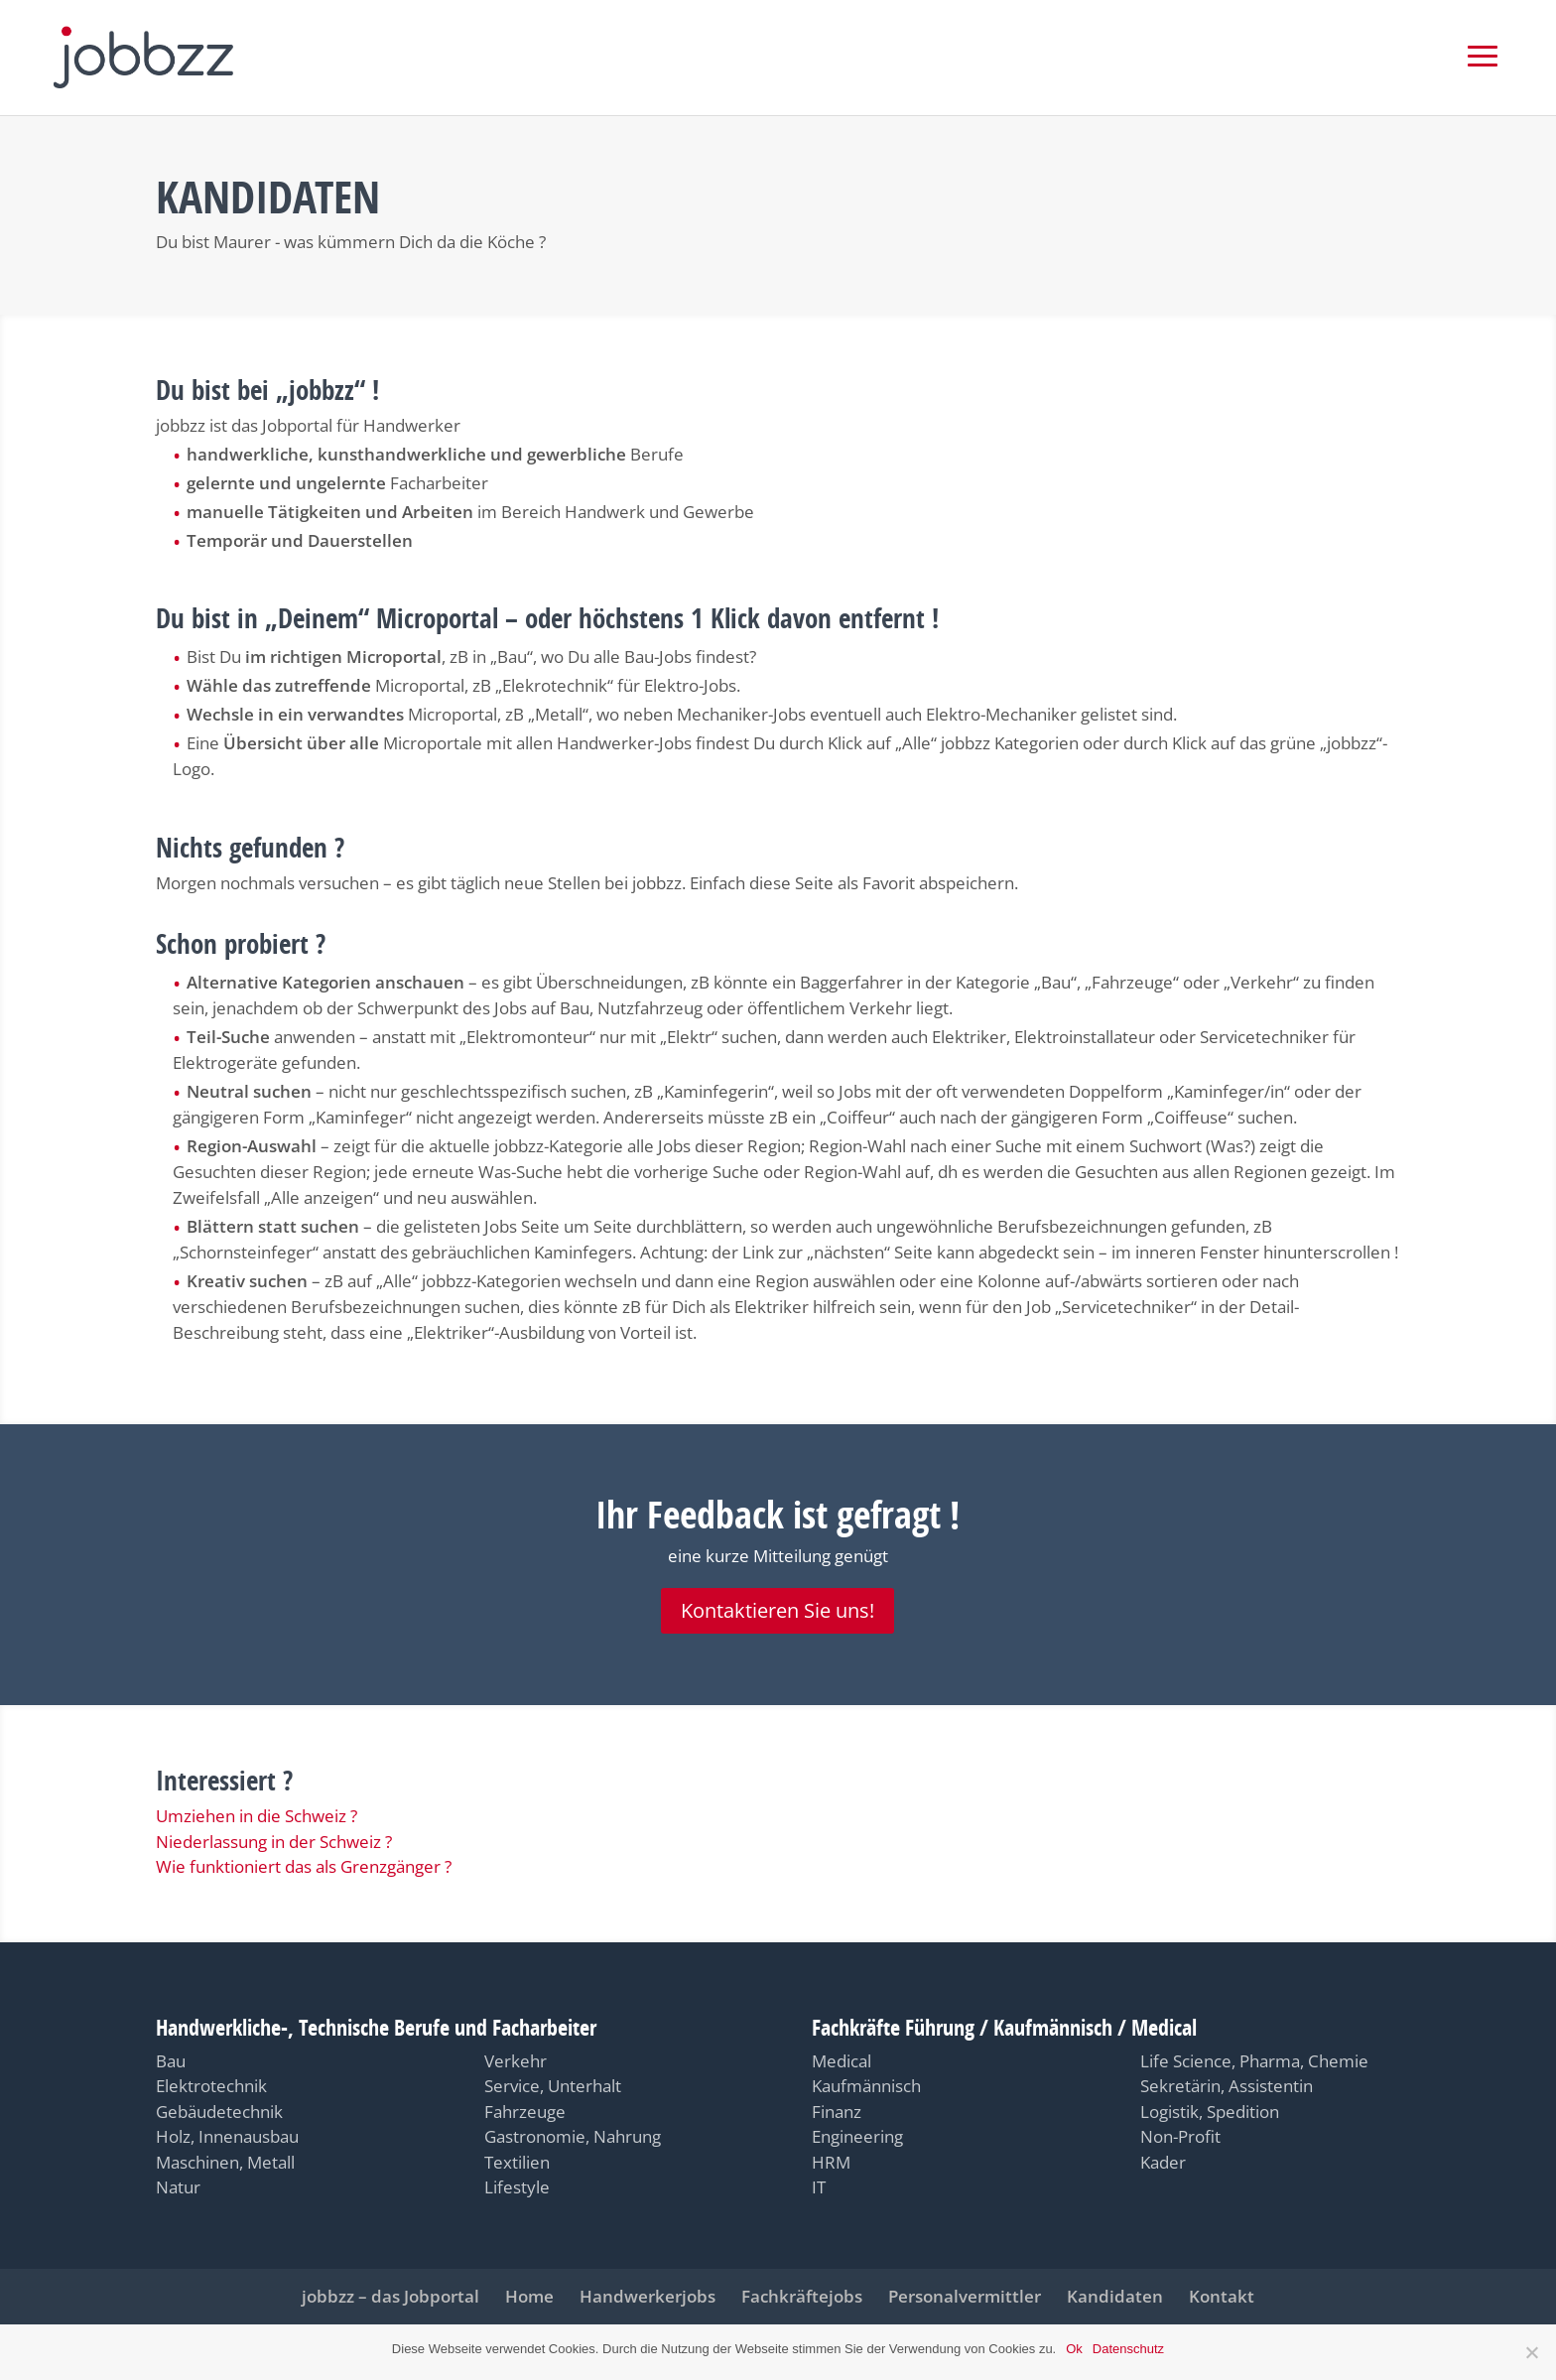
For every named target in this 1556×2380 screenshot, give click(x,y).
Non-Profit (1180, 2136)
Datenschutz (1128, 2348)
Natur (178, 2187)
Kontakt (1221, 2296)
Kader (1163, 2162)
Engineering (857, 2136)
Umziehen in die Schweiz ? (256, 1815)
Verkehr (515, 2060)
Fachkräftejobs (801, 2296)
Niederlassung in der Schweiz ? (274, 1841)
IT (819, 2187)
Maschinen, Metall (225, 2162)
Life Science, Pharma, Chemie (1254, 2060)
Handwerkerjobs (647, 2296)
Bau (171, 2060)
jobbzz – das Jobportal (390, 2296)
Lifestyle (517, 2187)
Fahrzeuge (525, 2111)
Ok (1074, 2348)
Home (529, 2296)
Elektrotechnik (211, 2085)
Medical (841, 2060)
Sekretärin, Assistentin (1226, 2085)
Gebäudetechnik (219, 2111)
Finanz (836, 2111)
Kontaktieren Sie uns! (777, 1610)
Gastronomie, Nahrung (572, 2136)
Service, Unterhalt (552, 2085)
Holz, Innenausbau (227, 2136)
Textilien (517, 2162)
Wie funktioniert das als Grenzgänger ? (304, 1866)
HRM (831, 2162)
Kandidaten (1115, 2296)
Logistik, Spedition (1209, 2111)
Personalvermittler (964, 2296)
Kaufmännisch (866, 2085)
